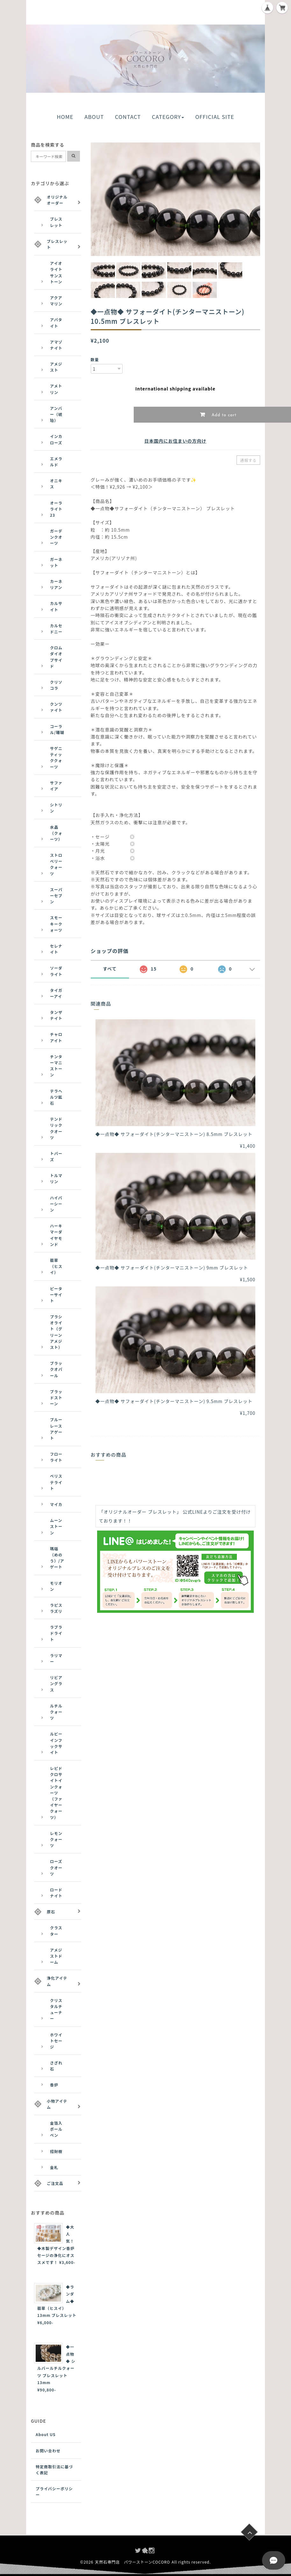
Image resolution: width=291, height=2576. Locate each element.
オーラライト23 (56, 509)
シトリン (56, 807)
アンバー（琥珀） (56, 414)
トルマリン (56, 1178)
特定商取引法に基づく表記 (54, 2469)
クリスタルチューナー (56, 2009)
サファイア (56, 785)
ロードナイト (56, 1892)
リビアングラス (56, 1683)
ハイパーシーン (56, 1203)
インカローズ (56, 439)
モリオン (56, 1586)
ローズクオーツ (56, 1867)
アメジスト (56, 367)
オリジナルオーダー (57, 200)
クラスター (56, 1930)
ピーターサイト (56, 1294)
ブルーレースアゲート (56, 1429)
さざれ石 (56, 2065)
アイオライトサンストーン (56, 272)
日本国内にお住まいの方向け (175, 441)
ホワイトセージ (56, 2040)
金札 (54, 2167)
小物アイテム (57, 2104)
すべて (110, 968)
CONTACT (128, 116)
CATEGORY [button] (168, 116)
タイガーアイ (56, 993)
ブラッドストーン (56, 1397)
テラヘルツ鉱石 (56, 1097)
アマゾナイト (56, 345)
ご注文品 (55, 2183)
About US (46, 2434)
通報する (248, 460)
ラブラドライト (56, 1633)
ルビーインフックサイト (56, 1743)
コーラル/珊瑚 (57, 729)
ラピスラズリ (56, 1608)
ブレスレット (56, 222)
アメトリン (56, 389)
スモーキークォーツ (56, 923)
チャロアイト (56, 1037)
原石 (51, 1911)
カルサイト (56, 606)
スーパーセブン (56, 895)
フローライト (56, 1457)
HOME (65, 116)
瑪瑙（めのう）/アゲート (57, 1558)
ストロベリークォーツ (56, 864)
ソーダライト (56, 971)
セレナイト (56, 949)
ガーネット (56, 562)
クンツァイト (56, 707)
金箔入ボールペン (56, 2129)
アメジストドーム (56, 1956)
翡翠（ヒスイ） (56, 1266)
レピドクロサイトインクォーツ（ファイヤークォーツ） (56, 1792)
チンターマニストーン (56, 1066)
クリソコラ (56, 685)
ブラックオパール (56, 1369)
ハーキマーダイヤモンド (56, 1235)
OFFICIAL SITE (214, 116)
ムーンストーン (56, 1526)
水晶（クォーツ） (56, 833)
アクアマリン (56, 300)
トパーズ (56, 1156)
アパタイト (56, 322)
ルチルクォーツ (56, 1712)
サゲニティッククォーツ (56, 757)
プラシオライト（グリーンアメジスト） (56, 1332)
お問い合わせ (48, 2450)
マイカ (56, 1504)
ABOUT (94, 116)
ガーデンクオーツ (56, 537)
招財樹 (56, 2151)
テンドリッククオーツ (56, 1128)
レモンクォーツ (56, 1839)
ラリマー (56, 1658)
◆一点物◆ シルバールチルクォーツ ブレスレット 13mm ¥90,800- (56, 2368)
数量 (95, 359)
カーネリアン (56, 584)
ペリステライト (56, 1482)
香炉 (54, 2084)
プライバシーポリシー (54, 2491)
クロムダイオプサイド (56, 657)
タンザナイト (56, 1015)
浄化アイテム (57, 1981)
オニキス (56, 483)
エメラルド (56, 461)
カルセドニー (56, 628)
